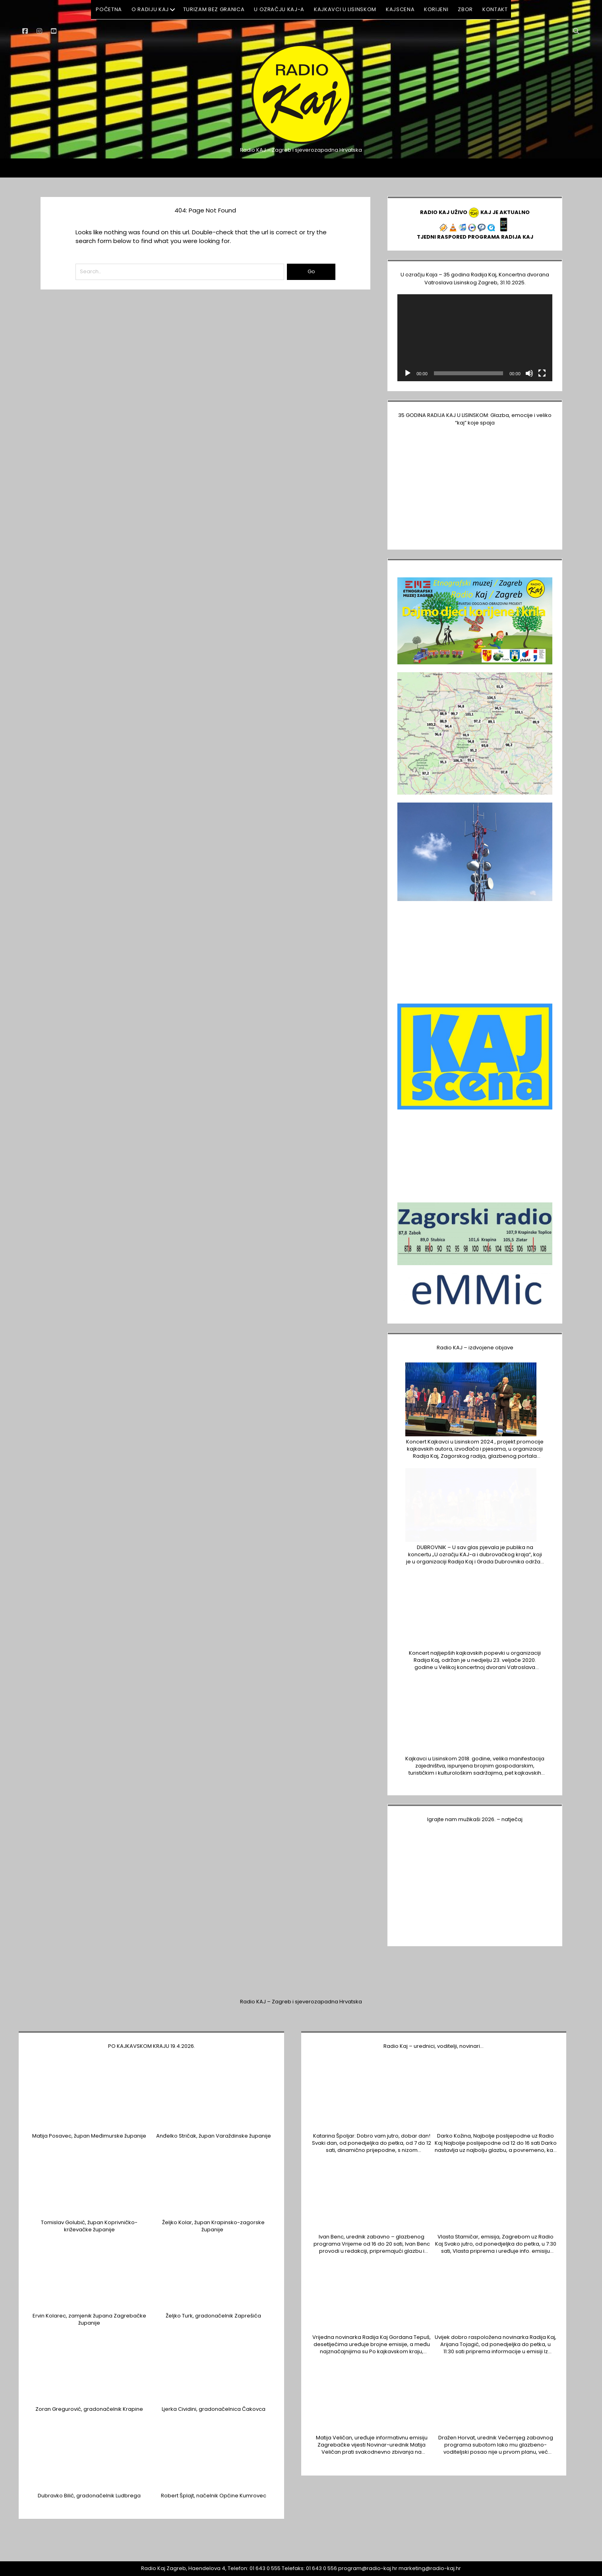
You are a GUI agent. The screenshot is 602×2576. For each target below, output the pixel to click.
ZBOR (465, 9)
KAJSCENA (400, 9)
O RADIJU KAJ (150, 9)
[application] (474, 337)
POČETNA (109, 9)
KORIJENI (436, 9)
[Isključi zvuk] (529, 373)
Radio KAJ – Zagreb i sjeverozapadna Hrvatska (301, 2001)
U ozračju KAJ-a (279, 9)
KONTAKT (495, 9)
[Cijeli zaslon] (542, 373)
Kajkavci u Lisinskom (345, 9)
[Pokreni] (408, 373)
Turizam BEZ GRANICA (213, 9)
